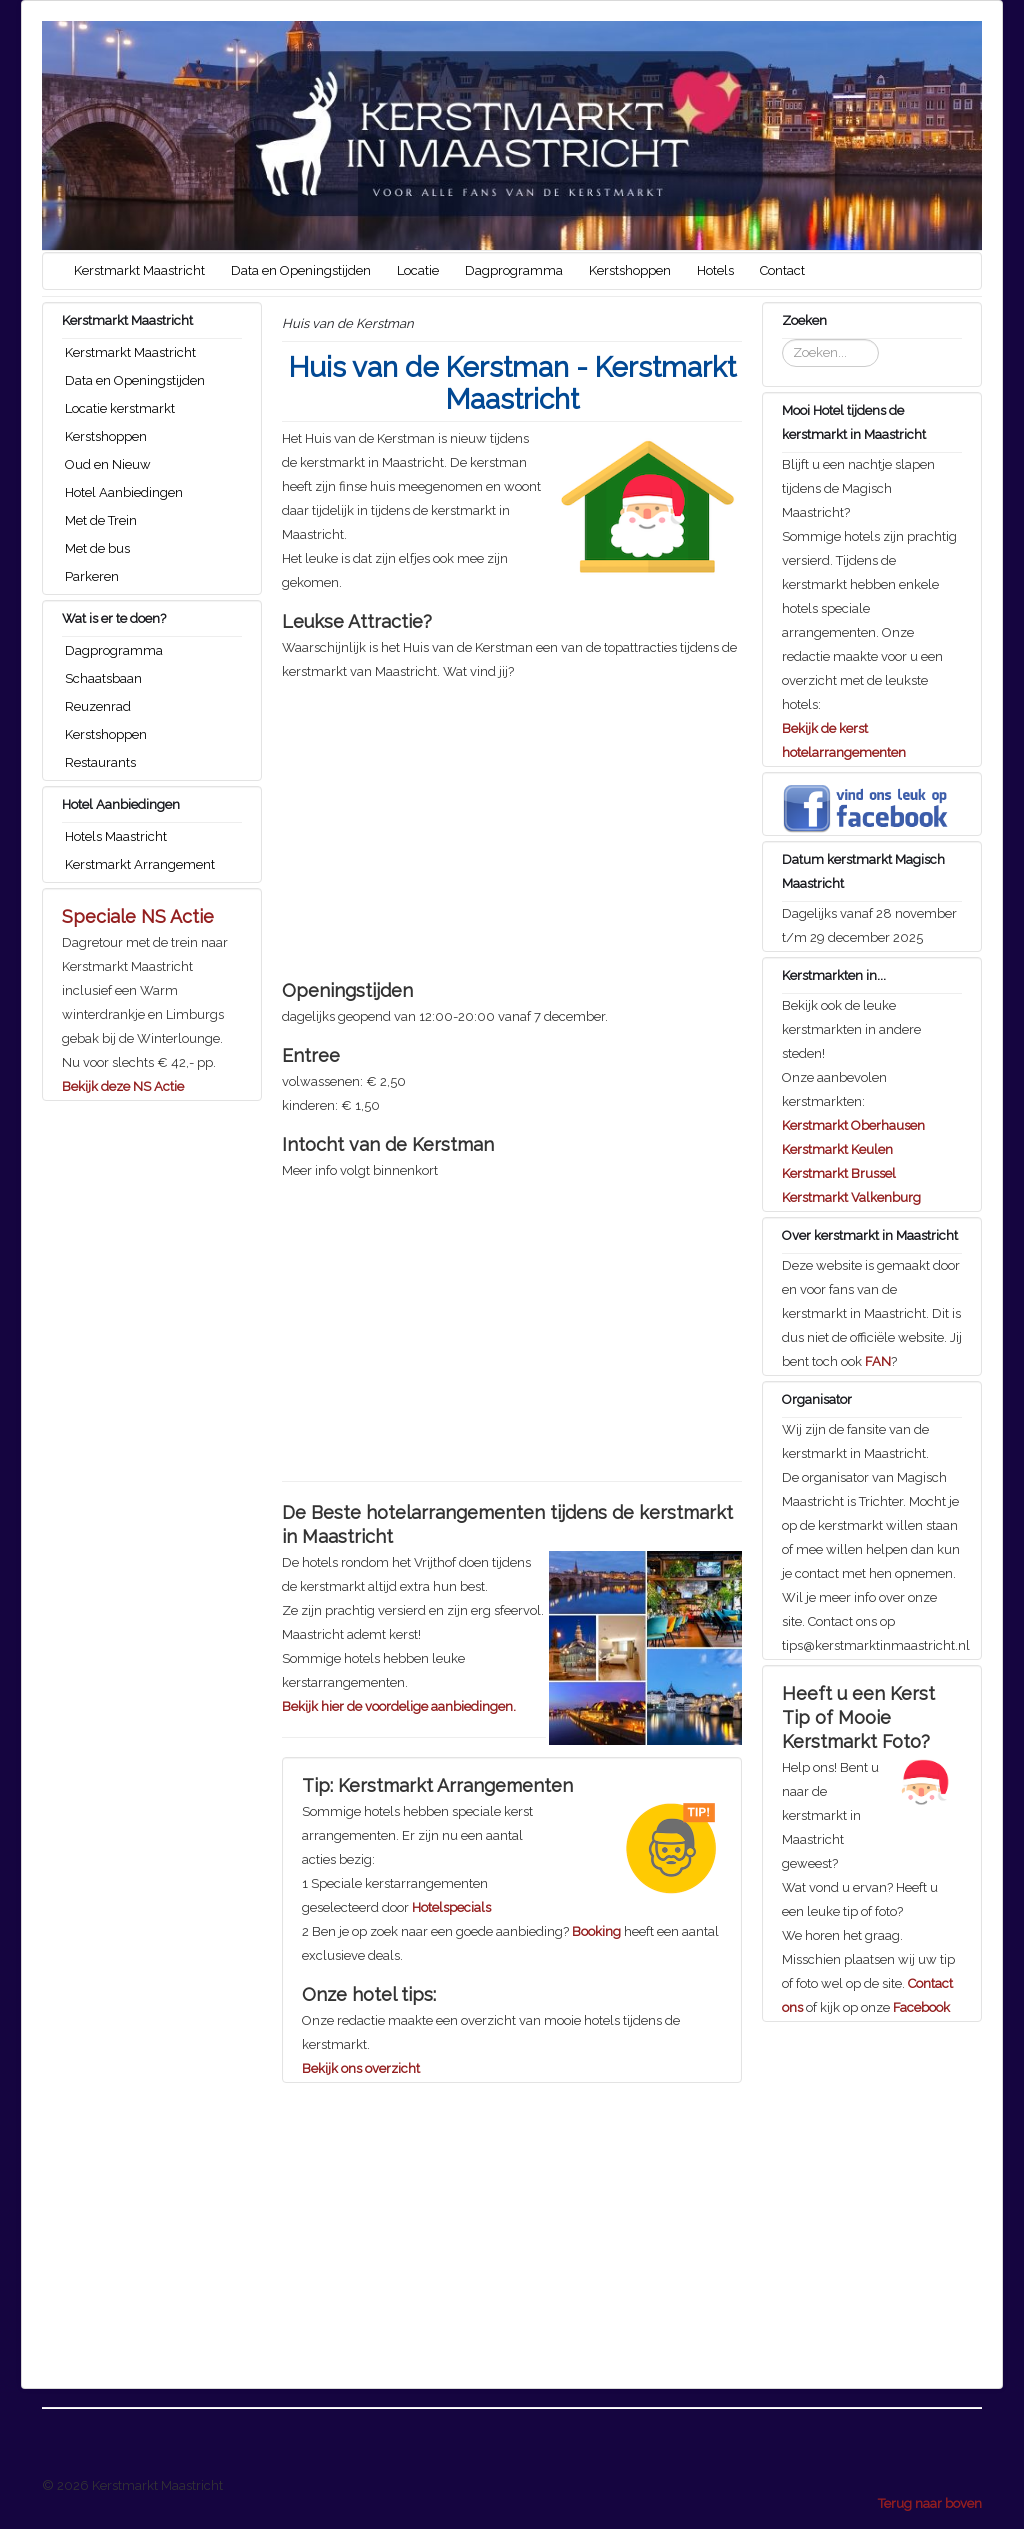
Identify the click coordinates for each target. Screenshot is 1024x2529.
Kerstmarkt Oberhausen (853, 1125)
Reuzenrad (98, 706)
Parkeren (92, 576)
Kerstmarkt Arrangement (140, 864)
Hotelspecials (451, 1907)
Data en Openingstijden (301, 270)
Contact (782, 270)
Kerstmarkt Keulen (837, 1149)
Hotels (715, 270)
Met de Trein (101, 520)
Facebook (921, 2007)
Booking (596, 1931)
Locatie (418, 270)
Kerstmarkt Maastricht (139, 270)
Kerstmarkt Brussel (839, 1173)
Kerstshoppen (630, 270)
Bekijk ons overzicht (361, 2068)
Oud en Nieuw (108, 464)
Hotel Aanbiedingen (124, 492)
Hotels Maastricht (116, 836)
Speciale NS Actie (138, 916)
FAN (878, 1361)
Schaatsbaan (103, 678)
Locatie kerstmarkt (120, 408)
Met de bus (97, 548)
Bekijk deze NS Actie (123, 1086)
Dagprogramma (514, 270)
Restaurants (100, 762)
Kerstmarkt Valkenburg (851, 1197)
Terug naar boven (930, 2503)
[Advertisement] (512, 824)
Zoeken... (782, 339)
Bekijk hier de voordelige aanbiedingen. (399, 1706)
